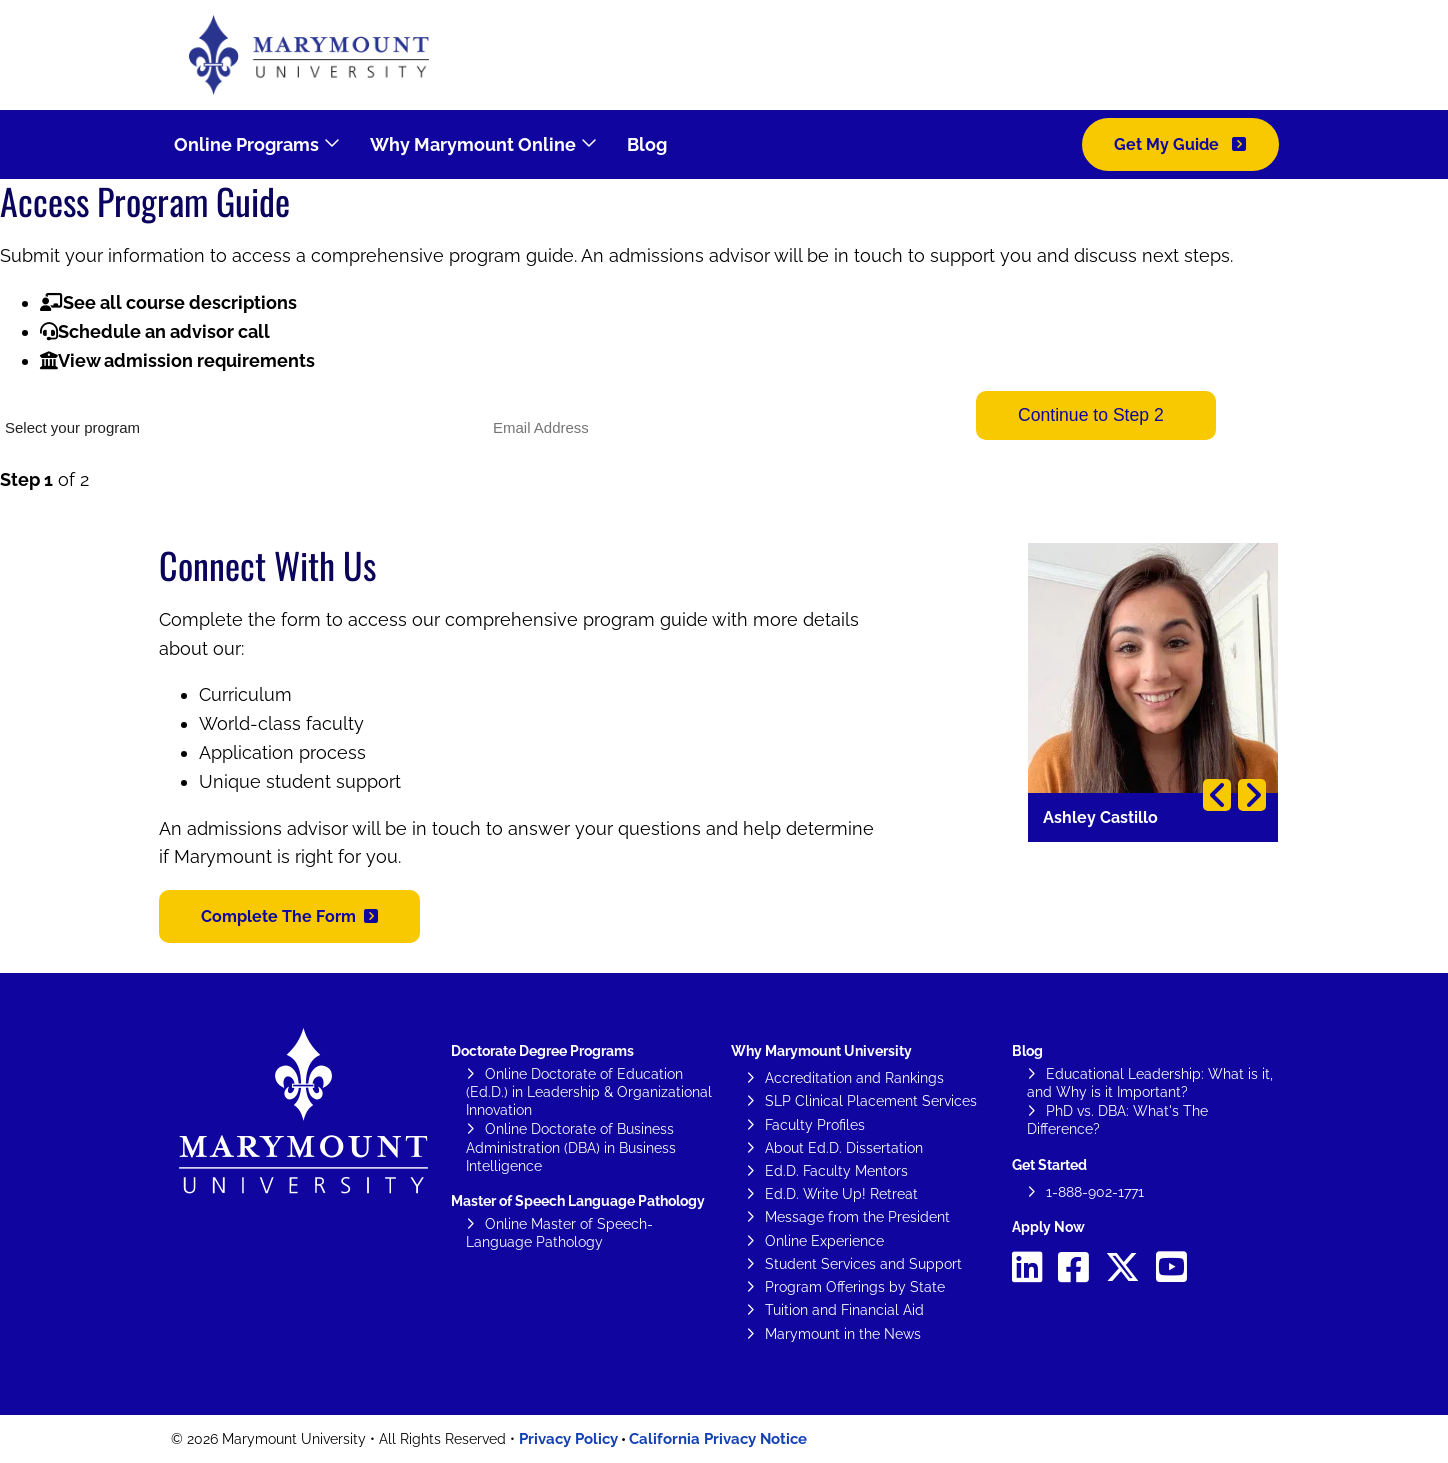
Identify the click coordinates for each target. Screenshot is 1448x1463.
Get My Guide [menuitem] (1168, 144)
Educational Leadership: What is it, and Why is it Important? (1150, 1083)
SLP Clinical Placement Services (871, 1101)
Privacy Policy (568, 1439)
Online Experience (824, 1241)
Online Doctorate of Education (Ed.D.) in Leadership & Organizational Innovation (589, 1092)
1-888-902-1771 (1095, 1192)
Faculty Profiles (815, 1125)
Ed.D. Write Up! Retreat (841, 1194)
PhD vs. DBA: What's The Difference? (1117, 1120)
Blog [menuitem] (647, 144)
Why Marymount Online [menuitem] (473, 144)
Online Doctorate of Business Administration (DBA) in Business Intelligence (571, 1147)
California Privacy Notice (718, 1439)
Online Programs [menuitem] (246, 144)
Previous (1217, 795)
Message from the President (857, 1217)
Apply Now (1048, 1227)
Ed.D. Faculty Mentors (836, 1171)
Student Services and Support (863, 1264)
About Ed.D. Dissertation (844, 1148)
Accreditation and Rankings (854, 1078)
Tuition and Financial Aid (844, 1310)
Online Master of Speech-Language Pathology (559, 1233)
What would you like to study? (88, 398)
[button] (289, 916)
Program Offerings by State (855, 1287)
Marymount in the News (843, 1334)
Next (1252, 795)
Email (504, 398)
